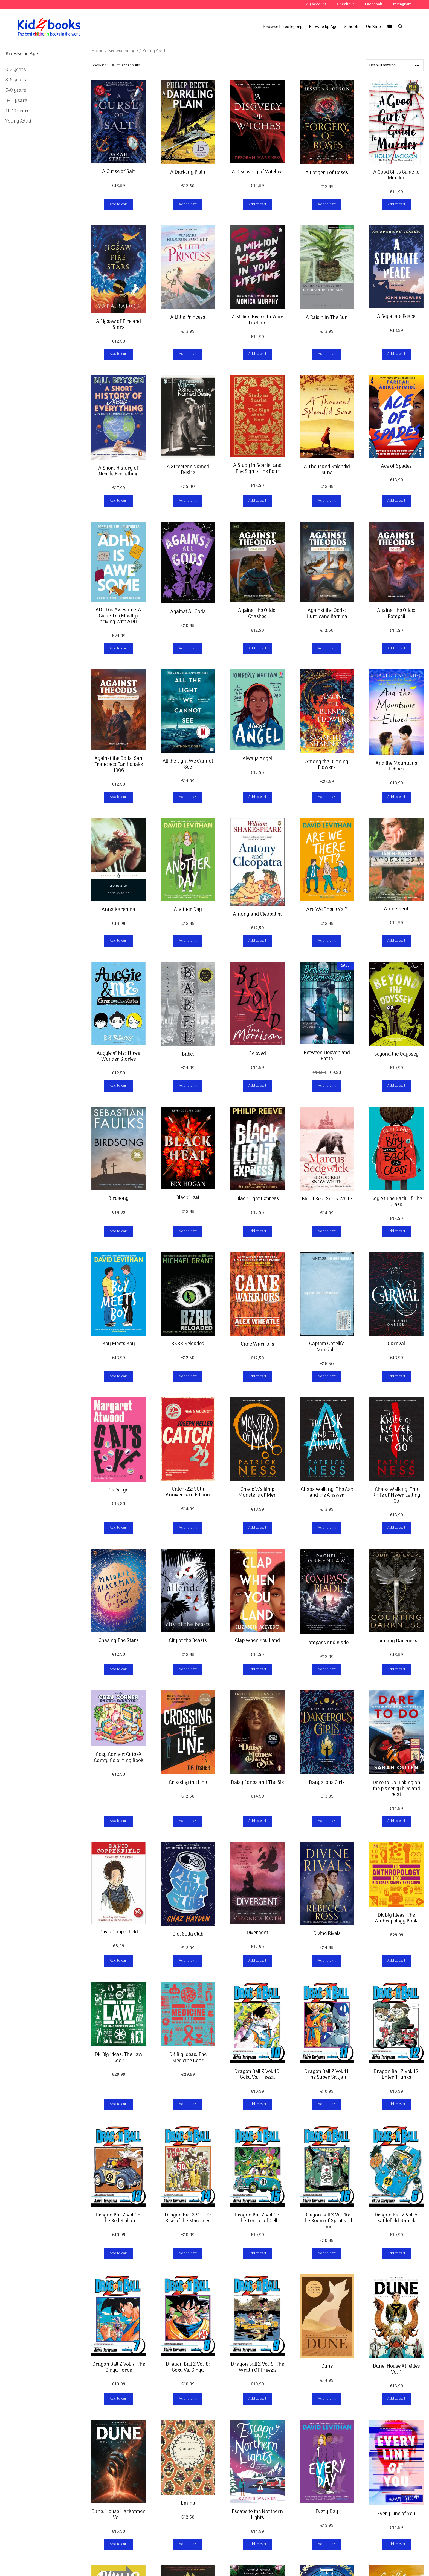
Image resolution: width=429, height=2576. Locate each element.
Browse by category (282, 26)
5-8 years (15, 90)
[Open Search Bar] (400, 26)
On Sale (373, 26)
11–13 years (17, 111)
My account (315, 4)
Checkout (345, 4)
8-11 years (16, 101)
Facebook (373, 4)
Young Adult (18, 121)
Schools (352, 26)
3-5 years (15, 80)
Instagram (402, 4)
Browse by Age (323, 26)
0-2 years (15, 70)
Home (97, 51)
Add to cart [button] (118, 204)
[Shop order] (395, 65)
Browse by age (123, 51)
